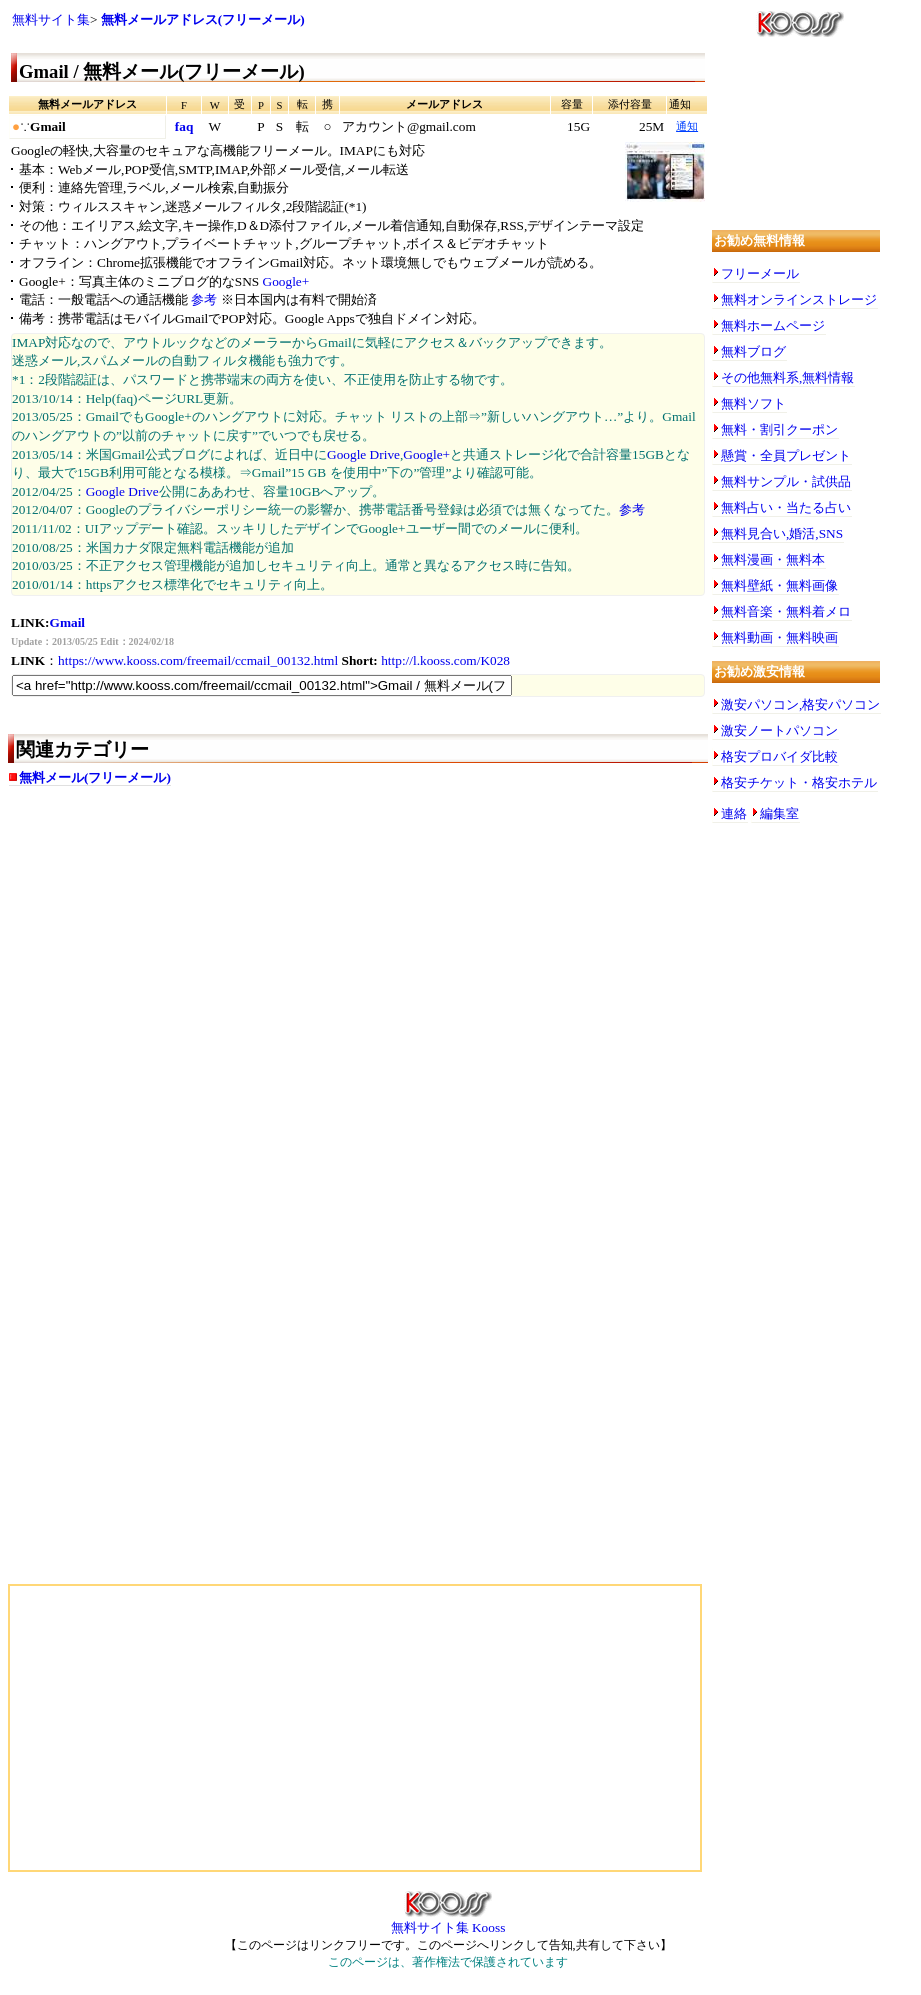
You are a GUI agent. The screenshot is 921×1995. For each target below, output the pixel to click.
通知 (687, 126)
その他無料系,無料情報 (787, 377)
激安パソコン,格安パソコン (800, 704)
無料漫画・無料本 (773, 559)
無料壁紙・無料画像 (779, 585)
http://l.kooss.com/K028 (445, 660)
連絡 (734, 813)
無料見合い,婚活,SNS (782, 533)
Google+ (286, 281)
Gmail (68, 622)
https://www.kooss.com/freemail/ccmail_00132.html (198, 660)
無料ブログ (753, 351)
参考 (204, 299)
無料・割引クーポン (779, 429)
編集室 (779, 813)
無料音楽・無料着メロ (786, 611)
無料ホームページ (773, 325)
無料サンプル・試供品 (786, 481)
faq (184, 126)
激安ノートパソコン (779, 730)
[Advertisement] (208, 960)
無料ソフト (753, 403)
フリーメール (760, 273)
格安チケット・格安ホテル (799, 782)
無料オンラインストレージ (799, 299)
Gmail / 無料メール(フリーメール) (162, 71)
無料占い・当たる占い (786, 507)
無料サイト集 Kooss (448, 1921)
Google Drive (363, 454)
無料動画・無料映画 (779, 637)
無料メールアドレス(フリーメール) (203, 19)
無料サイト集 (51, 19)
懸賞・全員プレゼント (786, 455)
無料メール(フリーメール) (95, 777)
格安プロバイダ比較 (779, 756)
